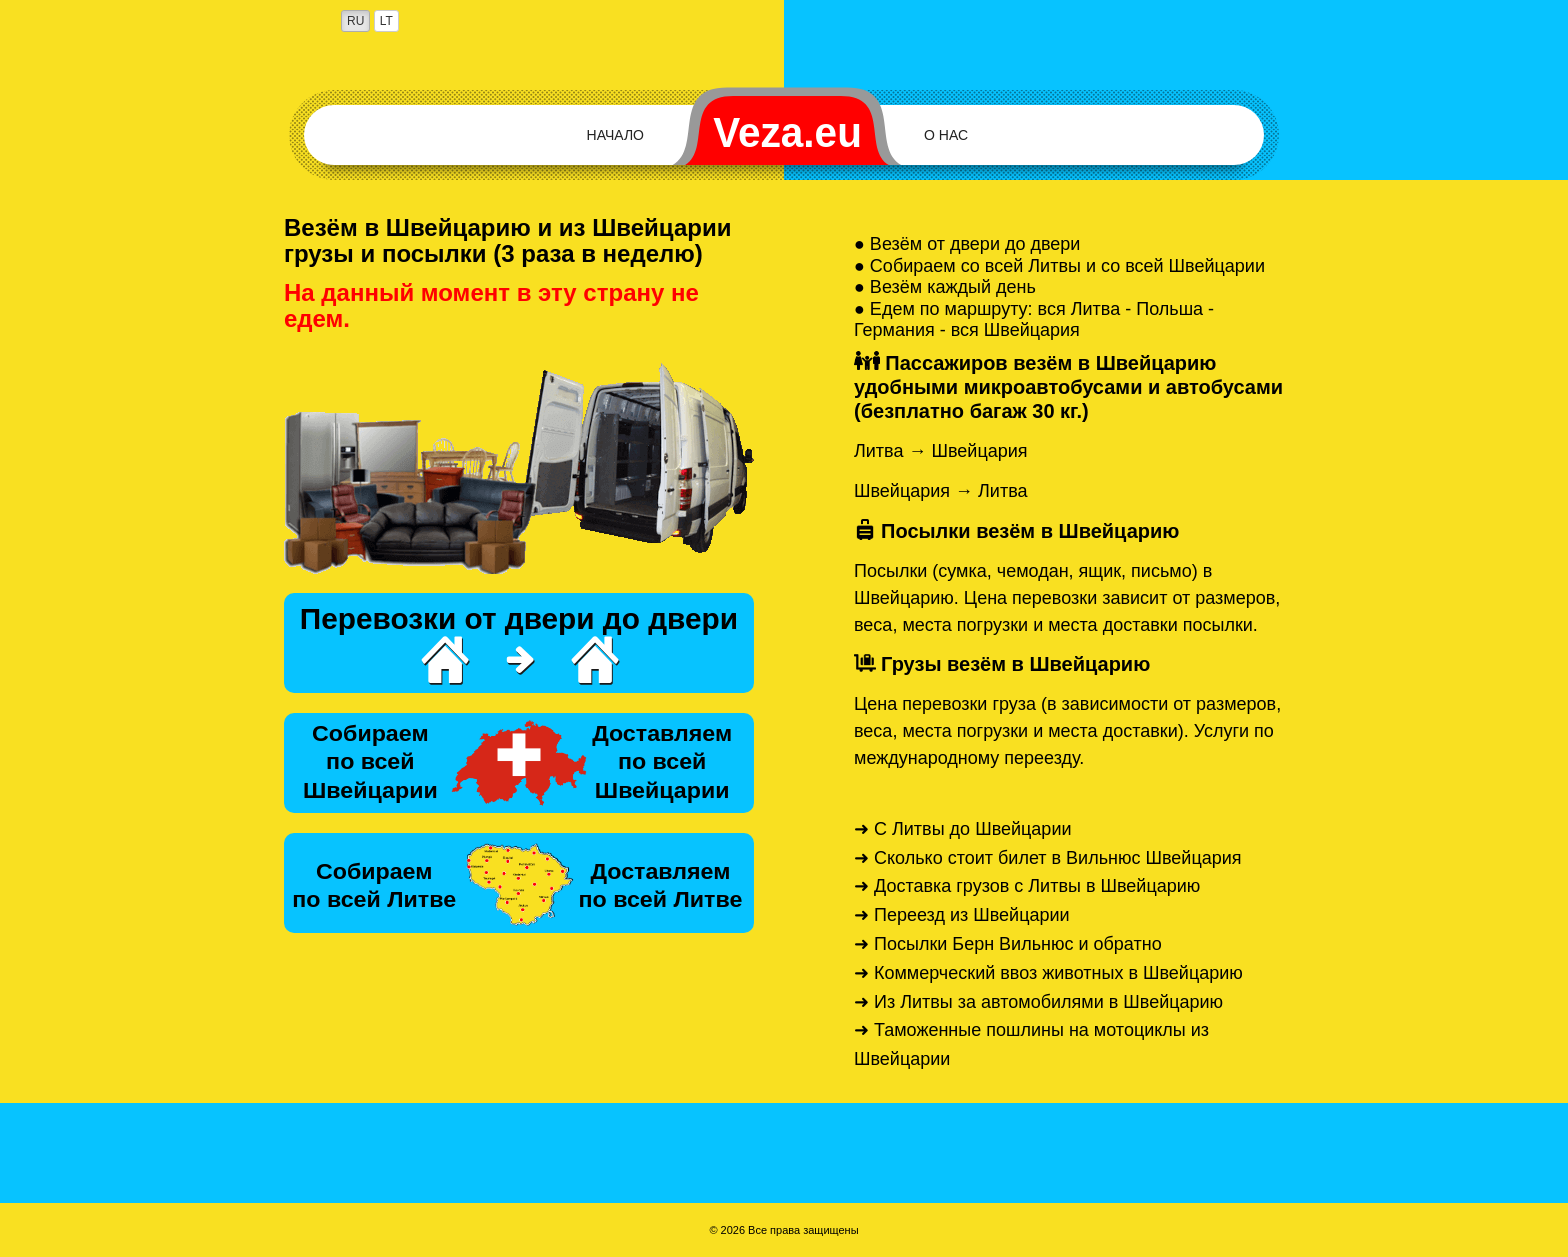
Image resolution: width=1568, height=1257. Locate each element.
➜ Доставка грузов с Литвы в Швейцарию (1027, 886)
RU (355, 21)
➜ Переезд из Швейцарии (962, 915)
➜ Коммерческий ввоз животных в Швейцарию (1048, 973)
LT (386, 21)
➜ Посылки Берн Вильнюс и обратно (1008, 944)
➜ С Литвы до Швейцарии (963, 829)
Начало (615, 135)
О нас (946, 135)
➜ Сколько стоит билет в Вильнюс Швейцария (1048, 858)
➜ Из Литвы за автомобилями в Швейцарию (1038, 1002)
